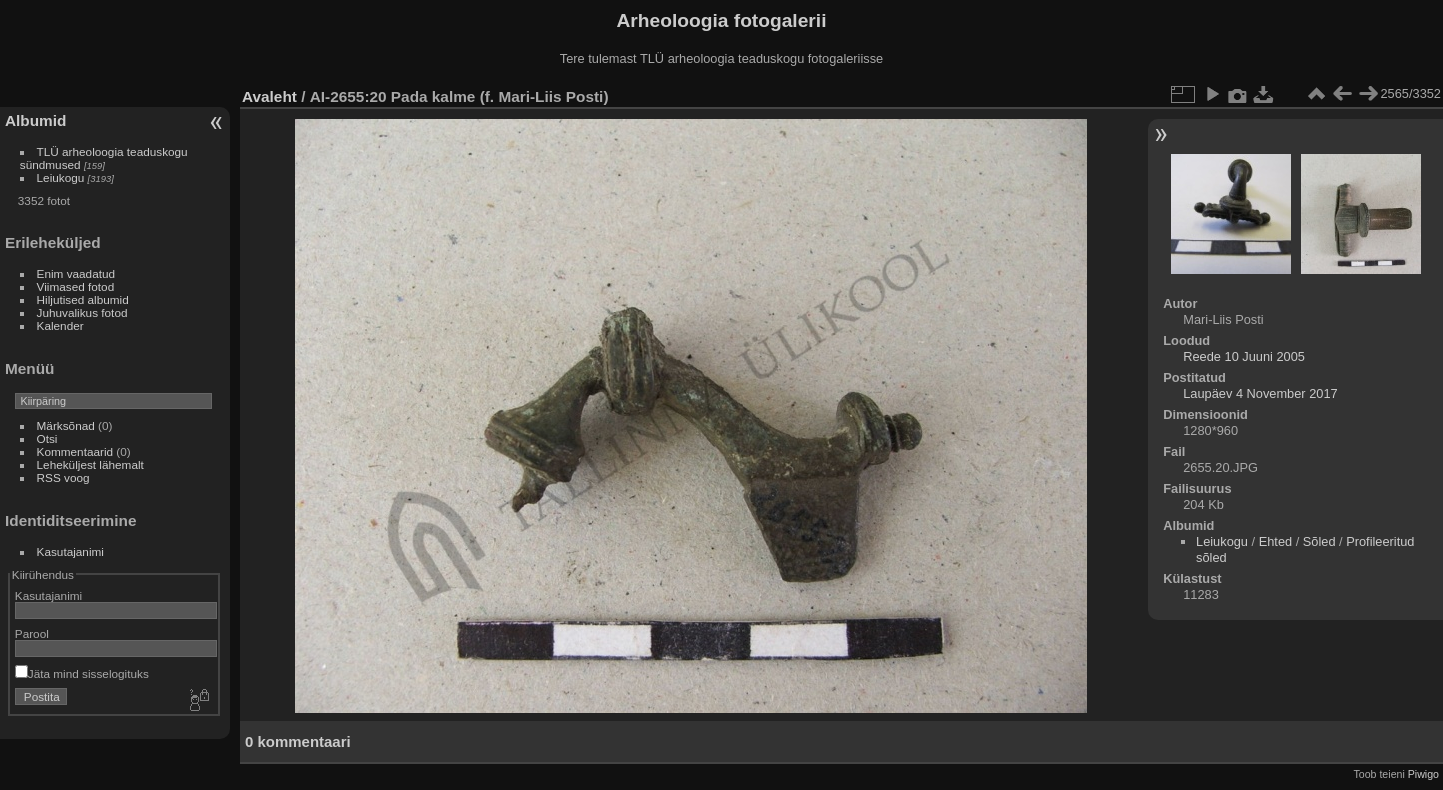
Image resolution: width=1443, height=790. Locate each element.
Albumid (35, 120)
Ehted (1275, 541)
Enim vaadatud (76, 273)
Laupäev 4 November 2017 (1260, 393)
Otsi (47, 438)
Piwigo (1423, 774)
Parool (32, 633)
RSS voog (63, 477)
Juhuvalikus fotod (82, 312)
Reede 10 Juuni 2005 (1244, 356)
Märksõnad (66, 425)
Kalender (60, 325)
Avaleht (269, 96)
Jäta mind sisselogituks (82, 673)
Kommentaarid (75, 451)
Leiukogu (61, 177)
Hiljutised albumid (83, 299)
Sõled (1319, 541)
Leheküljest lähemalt (90, 464)
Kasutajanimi (70, 551)
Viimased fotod (76, 286)
